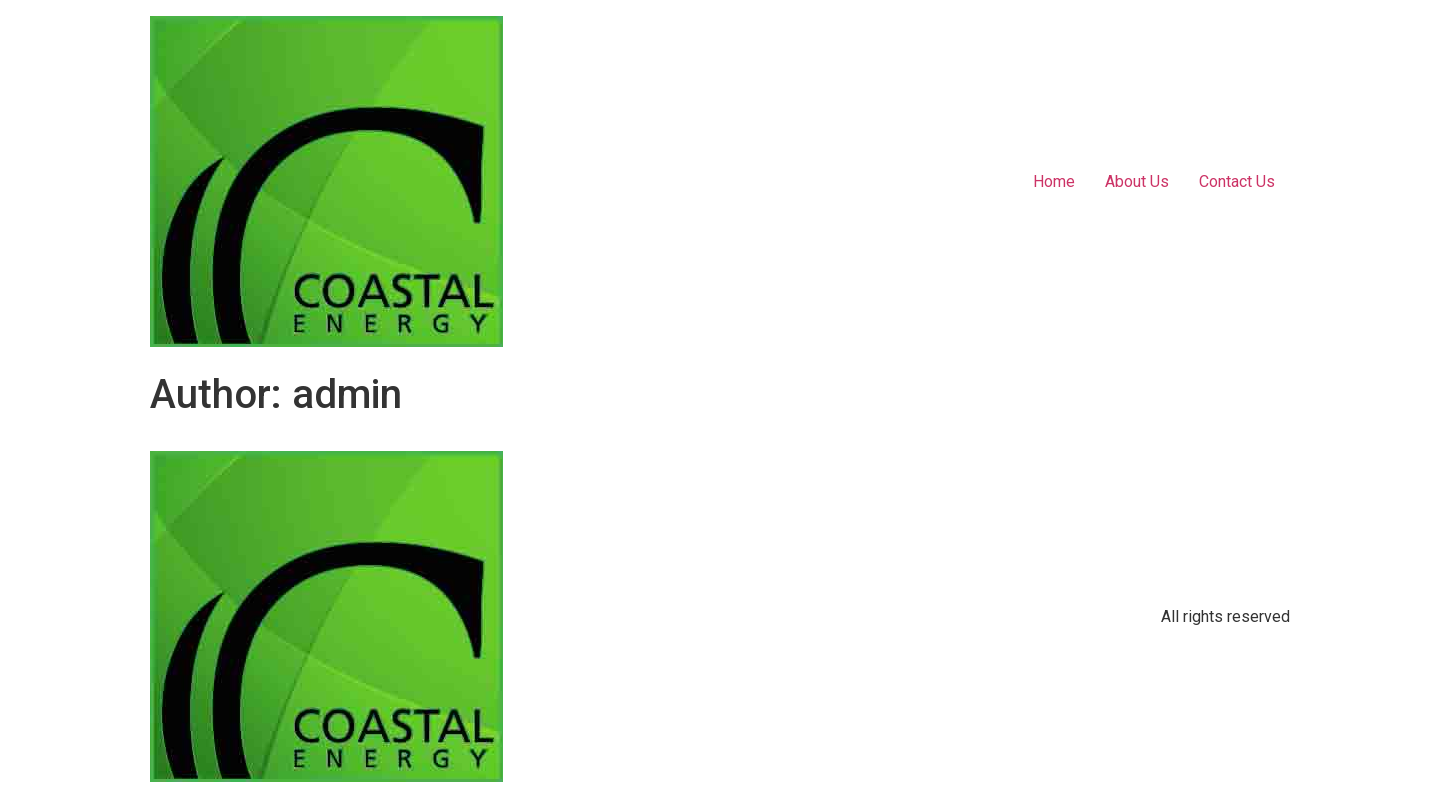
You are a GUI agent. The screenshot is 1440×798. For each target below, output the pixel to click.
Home (1054, 181)
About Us (1137, 181)
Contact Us (1237, 181)
